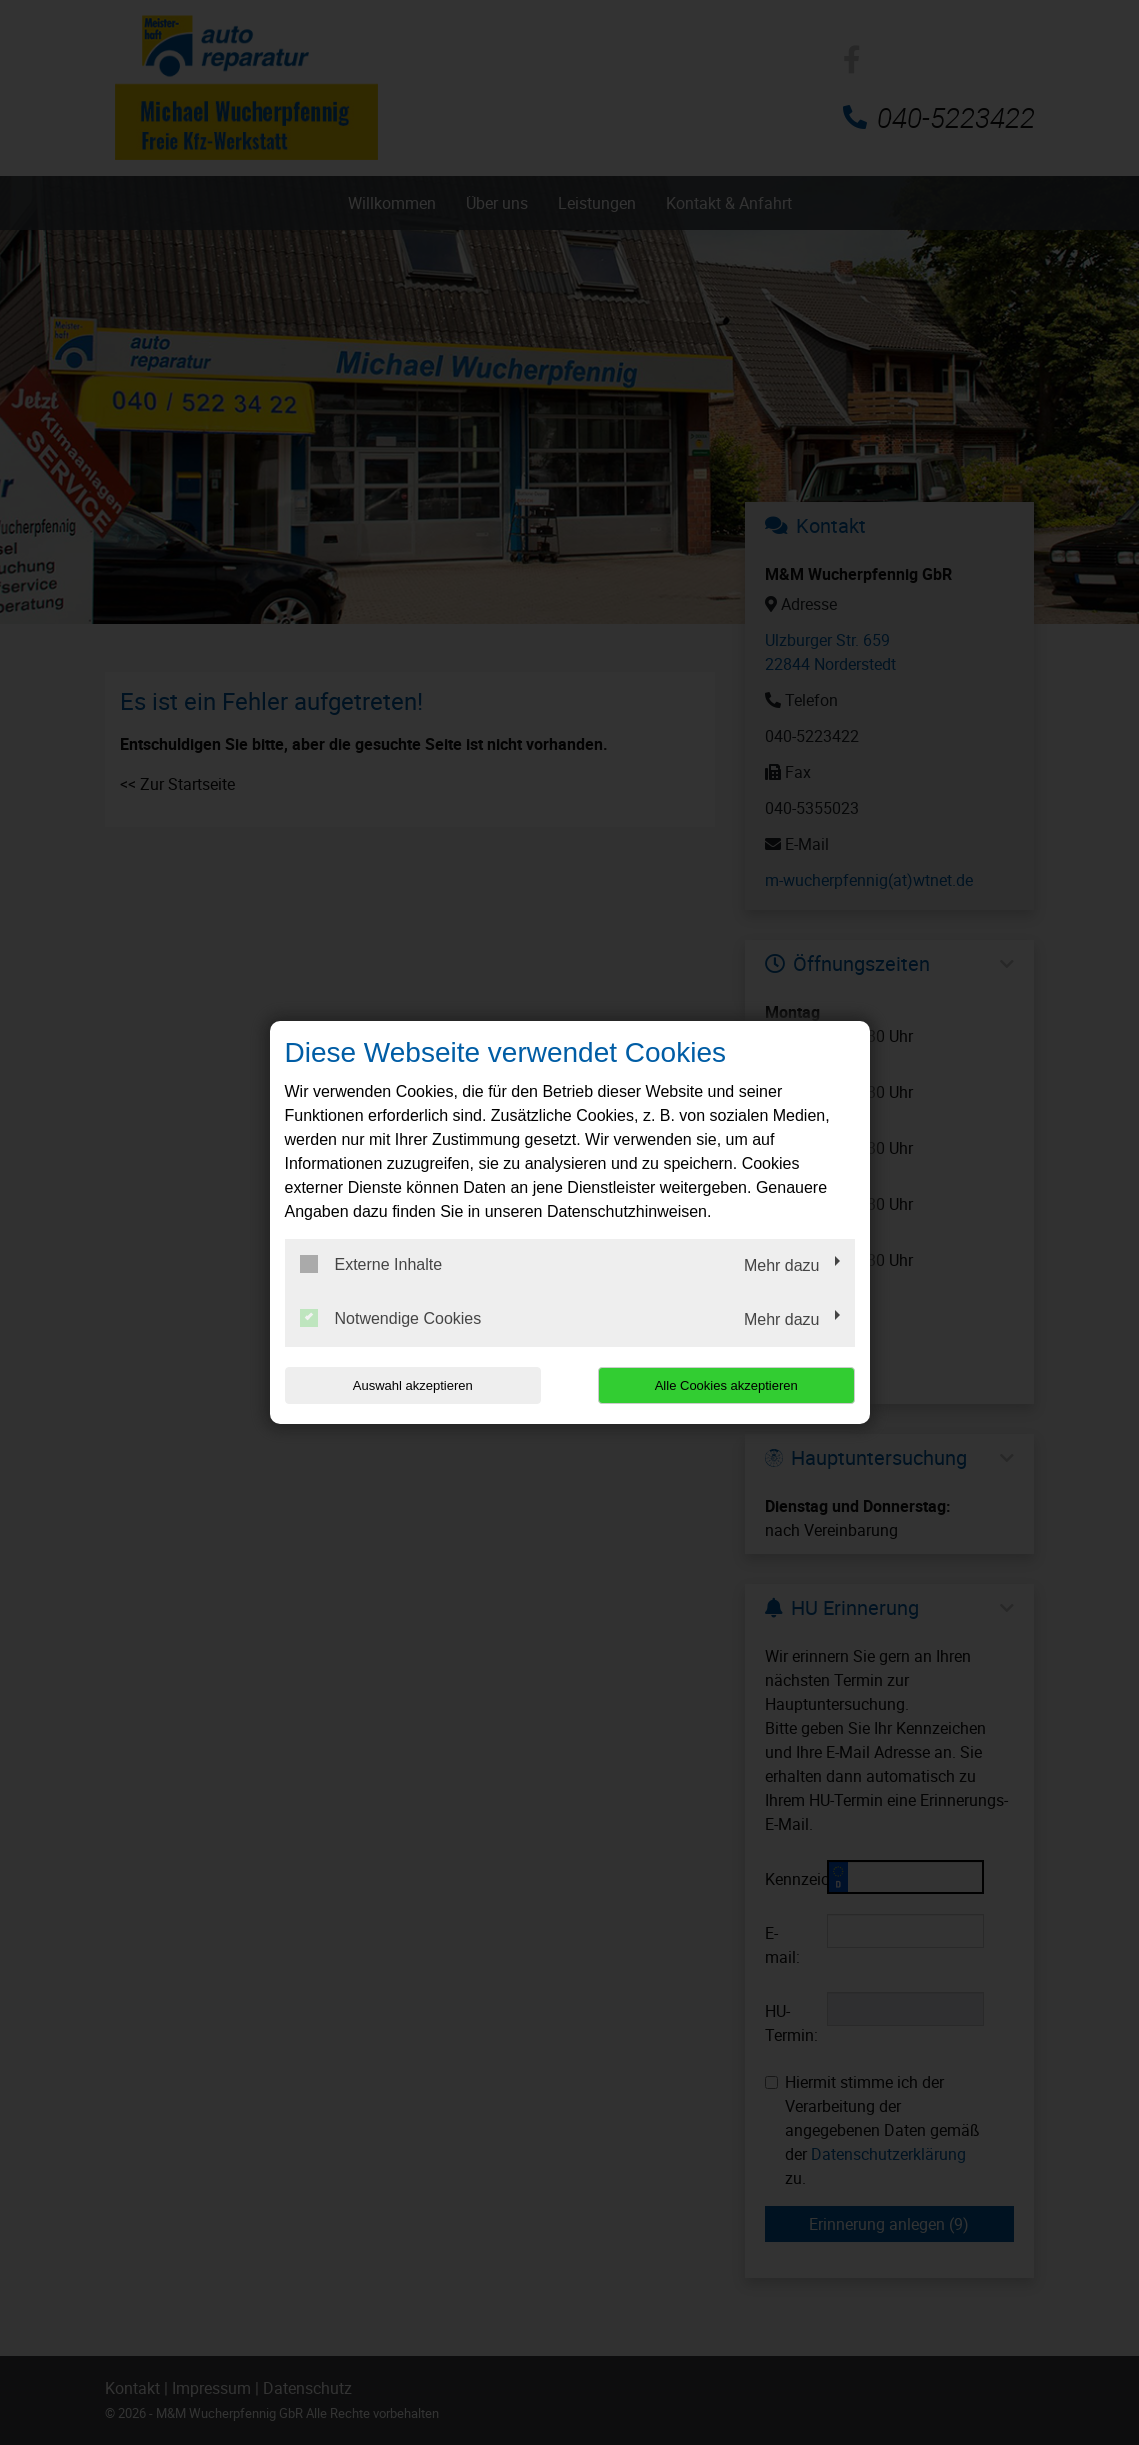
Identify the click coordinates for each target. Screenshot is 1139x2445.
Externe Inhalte (371, 1264)
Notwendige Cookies (391, 1318)
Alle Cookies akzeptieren (726, 1385)
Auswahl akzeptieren (413, 1385)
